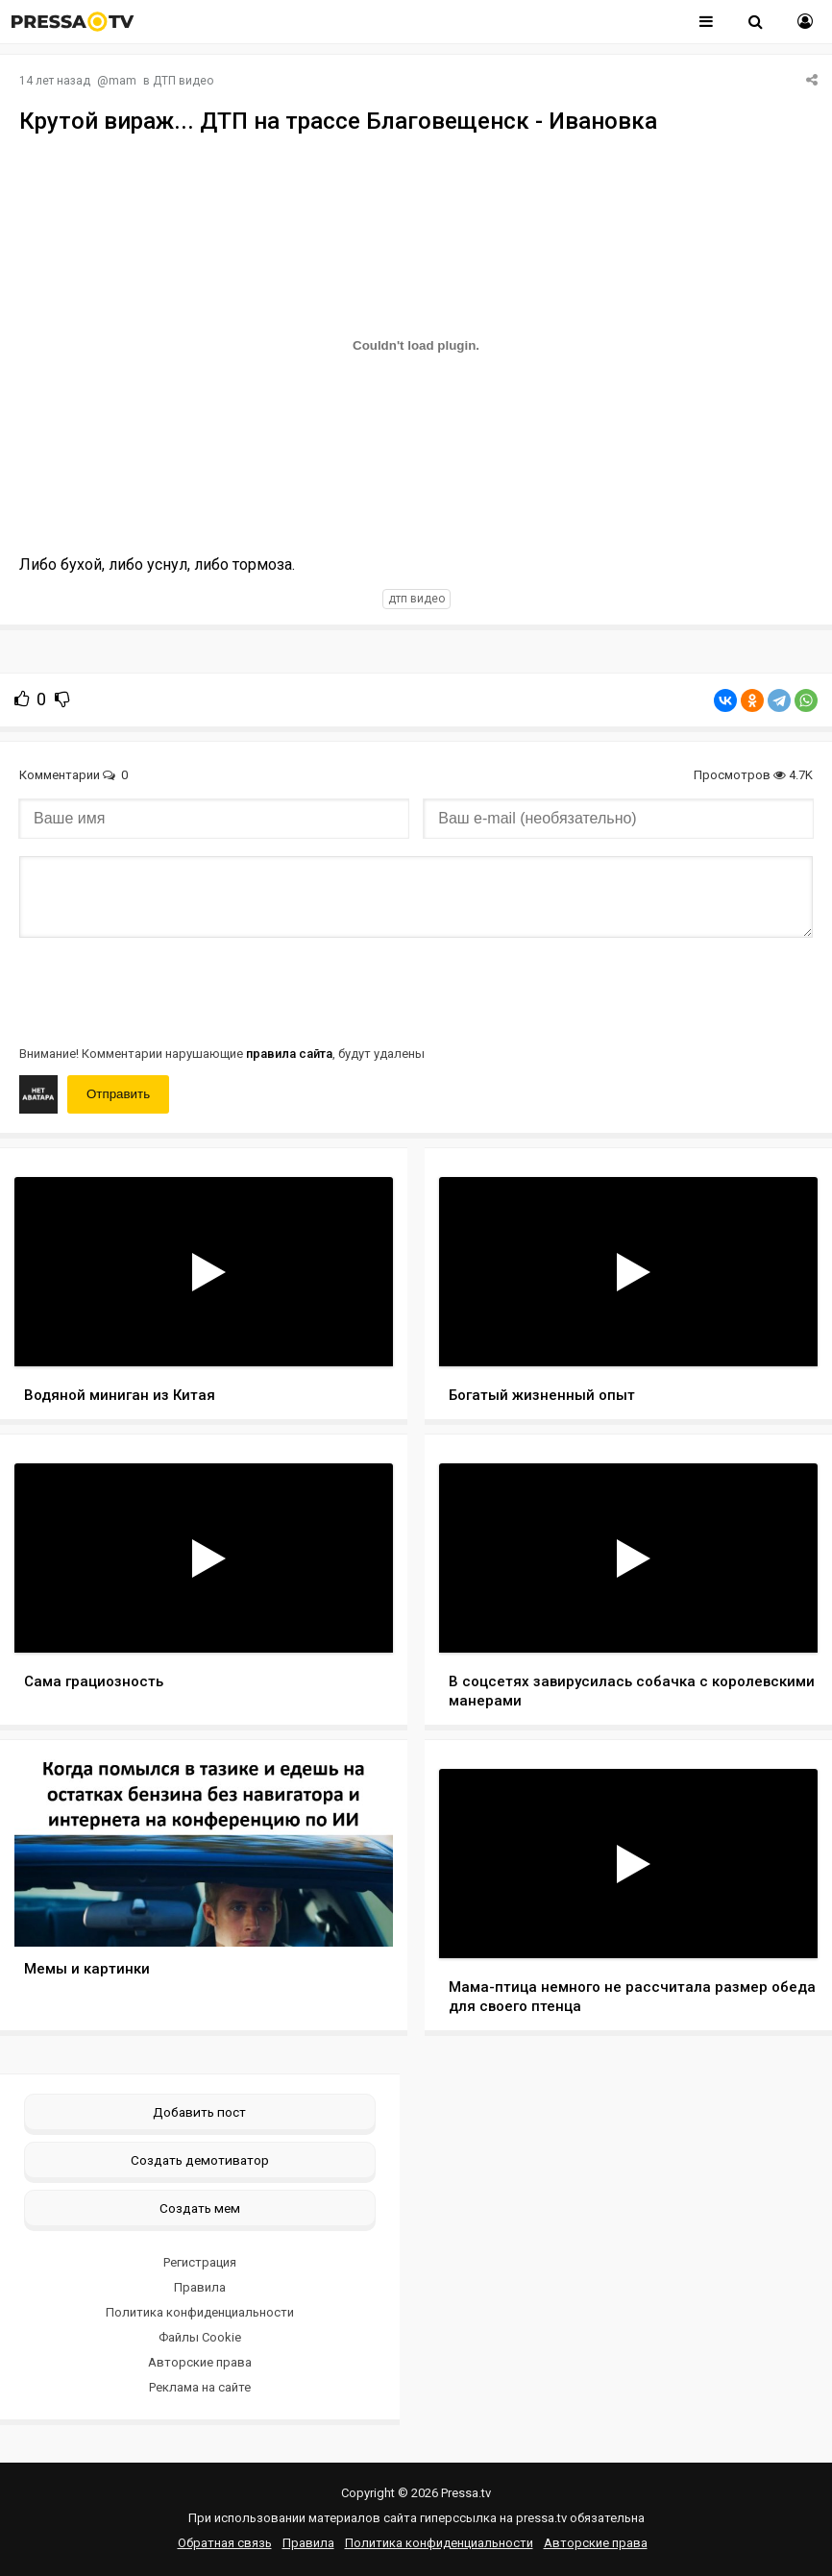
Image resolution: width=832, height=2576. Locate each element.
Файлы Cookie (200, 2337)
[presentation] (165, 989)
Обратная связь (225, 2543)
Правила (200, 2287)
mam (122, 80)
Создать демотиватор (200, 2160)
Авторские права (200, 2362)
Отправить (118, 1094)
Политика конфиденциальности (200, 2312)
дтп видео (416, 598)
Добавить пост (199, 2112)
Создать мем (199, 2208)
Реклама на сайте (200, 2387)
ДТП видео (183, 80)
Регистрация (199, 2262)
